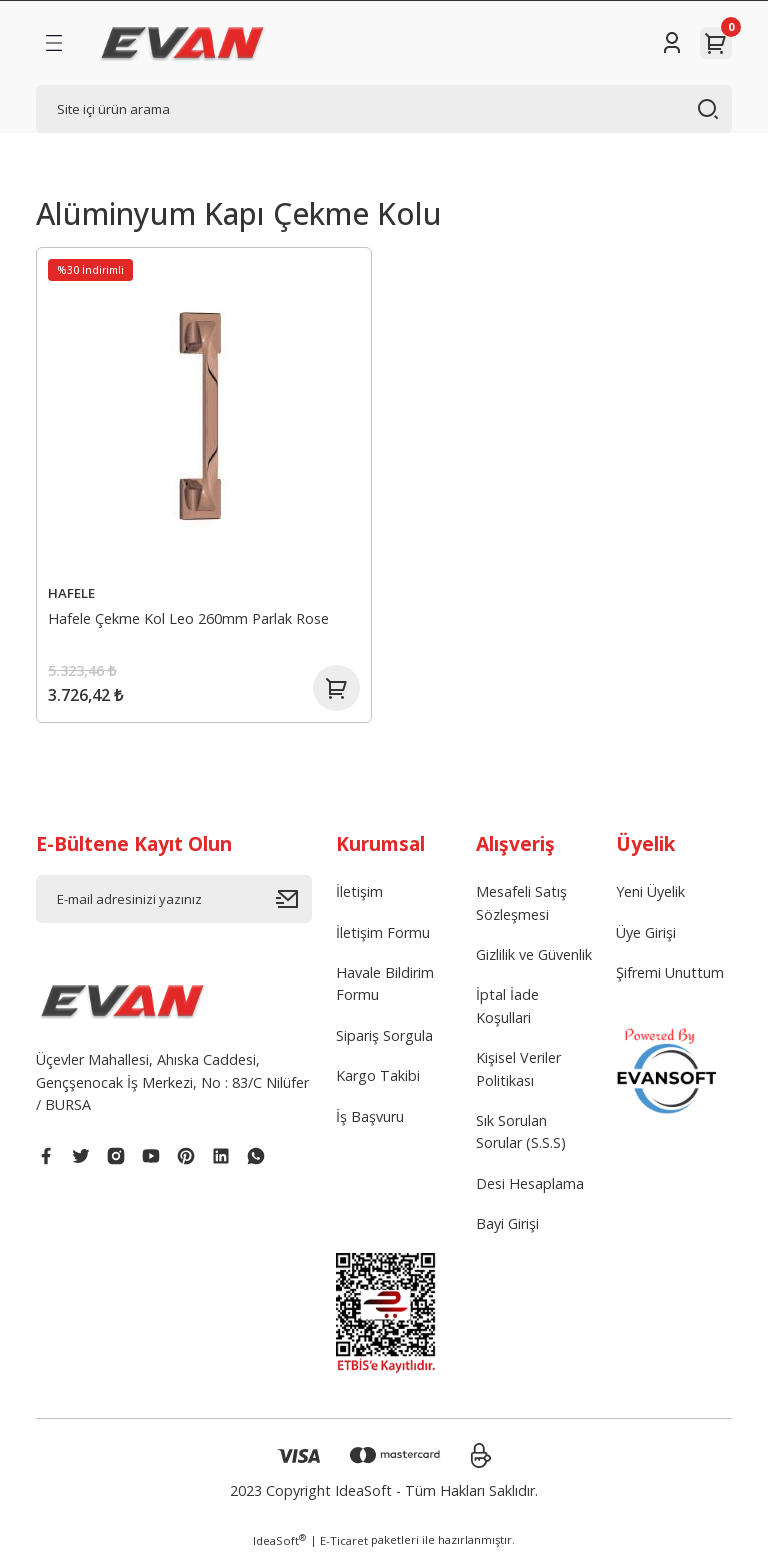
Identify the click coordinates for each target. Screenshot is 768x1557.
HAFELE (72, 592)
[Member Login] (672, 43)
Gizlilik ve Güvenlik (534, 957)
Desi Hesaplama (530, 1186)
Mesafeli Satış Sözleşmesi (521, 905)
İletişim (359, 894)
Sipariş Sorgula (384, 1038)
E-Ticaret (344, 1543)
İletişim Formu (383, 935)
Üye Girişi (646, 935)
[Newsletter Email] (174, 902)
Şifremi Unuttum (670, 975)
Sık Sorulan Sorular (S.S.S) (521, 1134)
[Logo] (182, 43)
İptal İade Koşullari (507, 1008)
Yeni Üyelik (650, 894)
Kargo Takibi (378, 1078)
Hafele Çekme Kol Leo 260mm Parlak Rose (189, 617)
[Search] (384, 109)
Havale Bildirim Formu (385, 986)
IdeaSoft (279, 1543)
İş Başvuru (370, 1119)
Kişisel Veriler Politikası (518, 1071)
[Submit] (294, 902)
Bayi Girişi (507, 1226)
